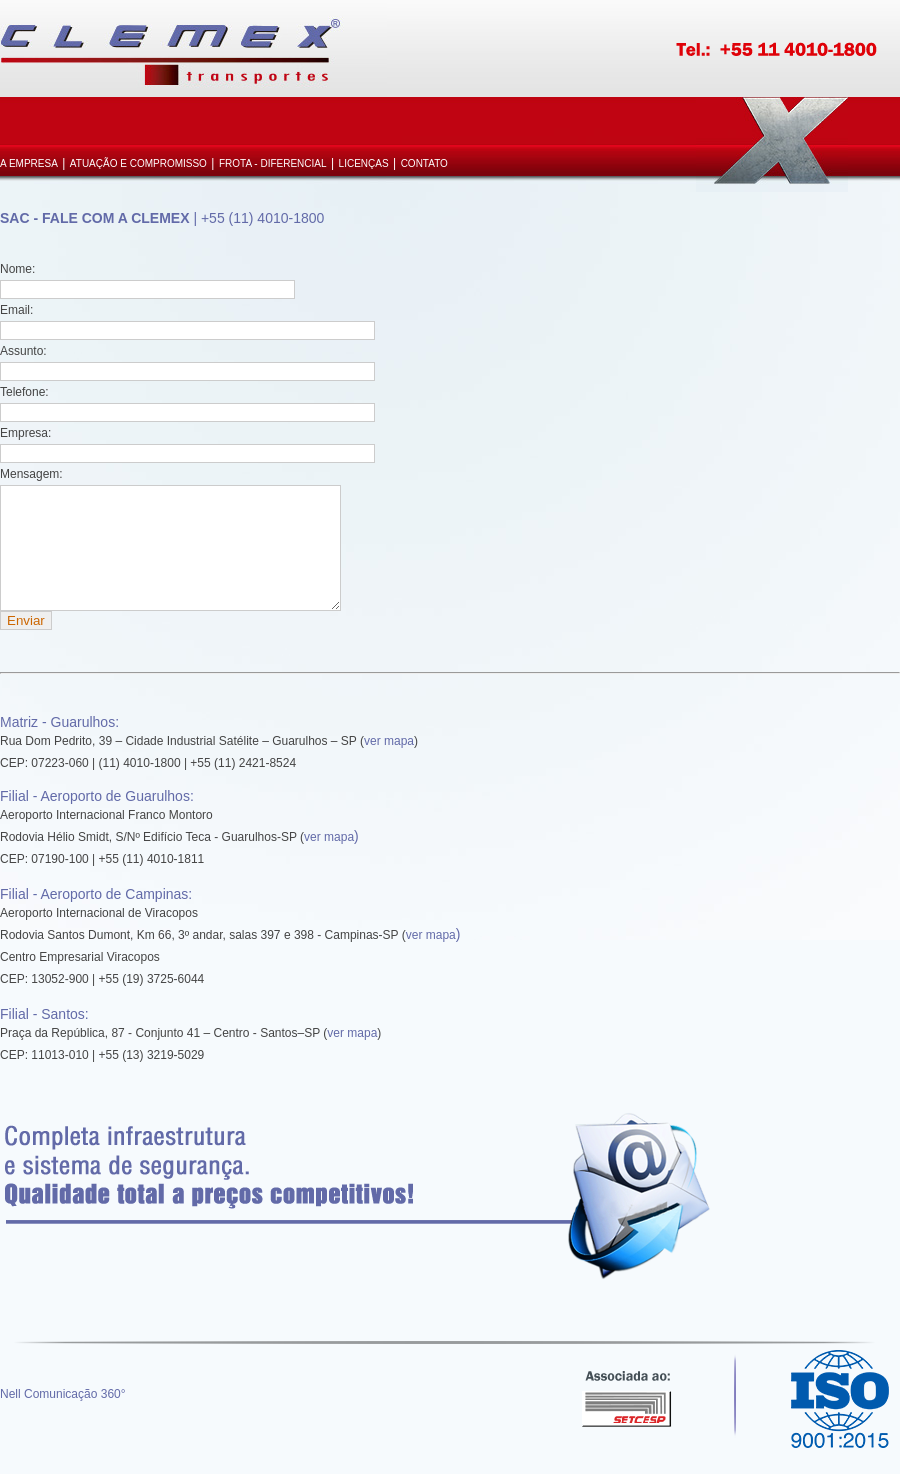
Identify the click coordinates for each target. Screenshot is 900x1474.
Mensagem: (31, 474)
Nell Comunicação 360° (63, 1418)
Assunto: (23, 351)
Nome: (17, 269)
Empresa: (25, 433)
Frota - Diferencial (273, 163)
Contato (424, 163)
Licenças (364, 163)
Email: (16, 310)
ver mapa (389, 765)
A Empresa (29, 163)
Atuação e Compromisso (138, 163)
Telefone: (24, 392)
